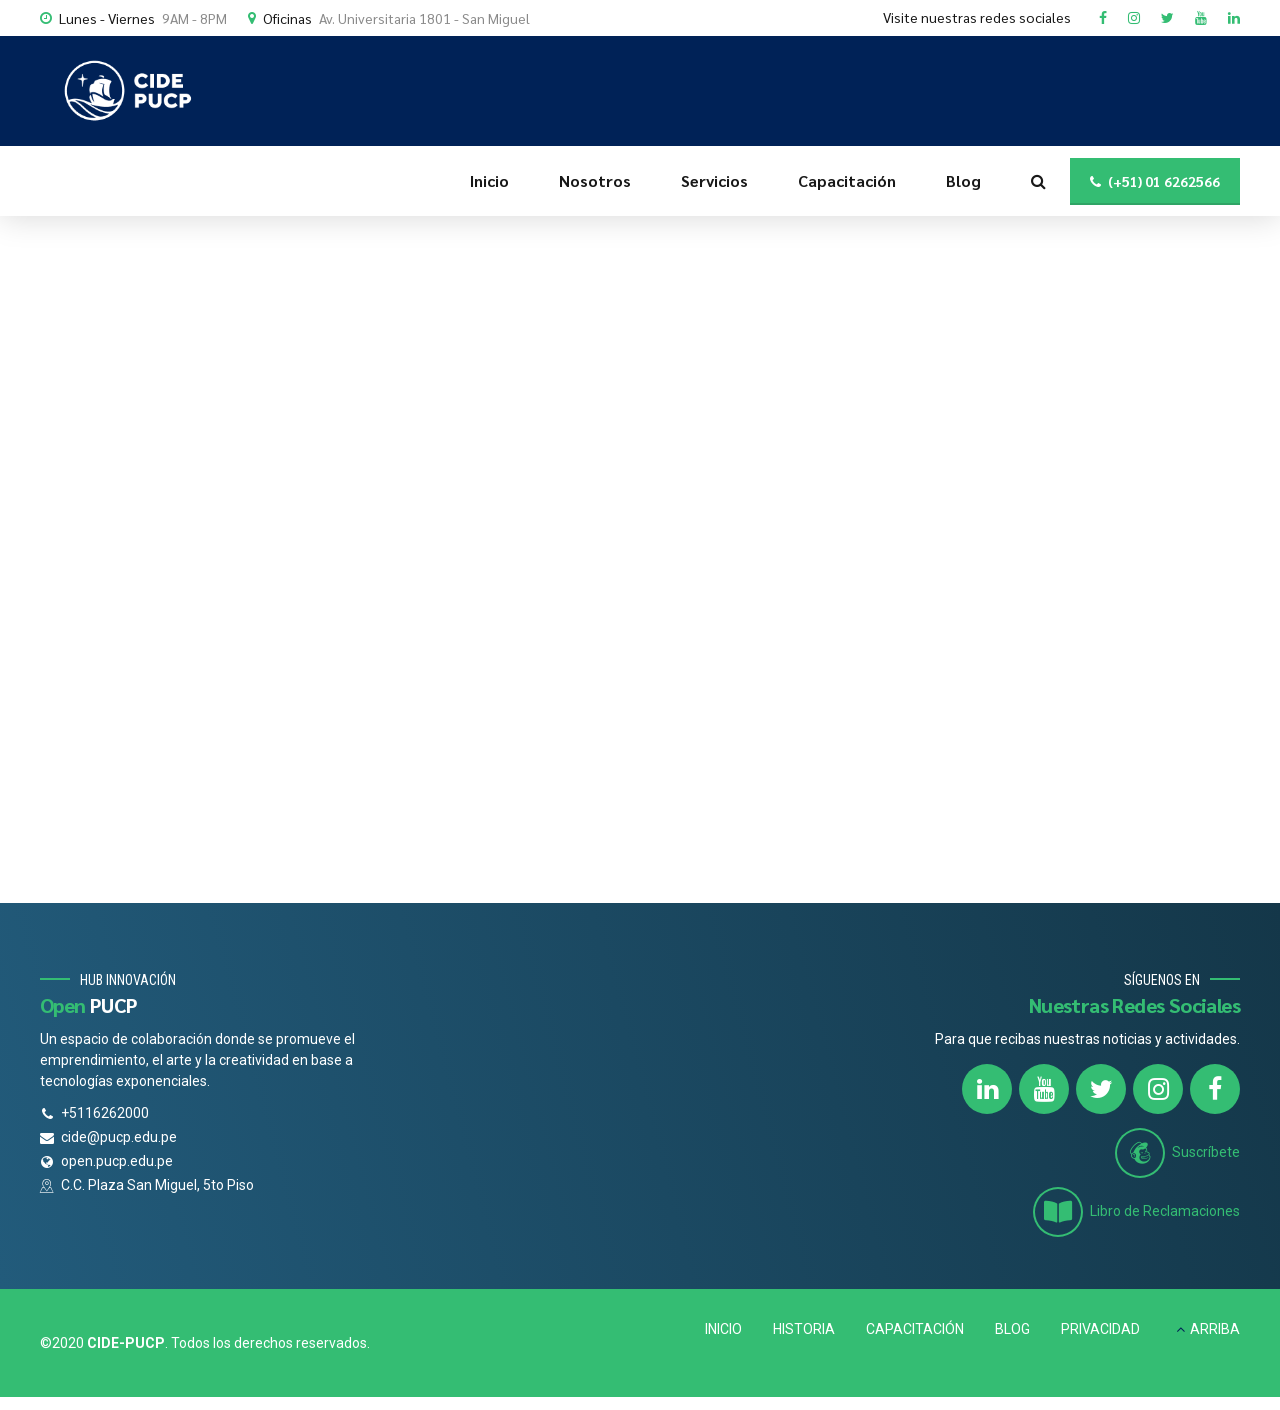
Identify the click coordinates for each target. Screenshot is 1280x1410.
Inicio (489, 180)
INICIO (723, 1329)
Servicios (714, 180)
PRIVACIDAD (1100, 1329)
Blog (963, 180)
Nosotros (595, 180)
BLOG (1012, 1329)
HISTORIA (804, 1329)
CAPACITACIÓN (915, 1329)
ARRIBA (1215, 1329)
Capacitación (847, 180)
